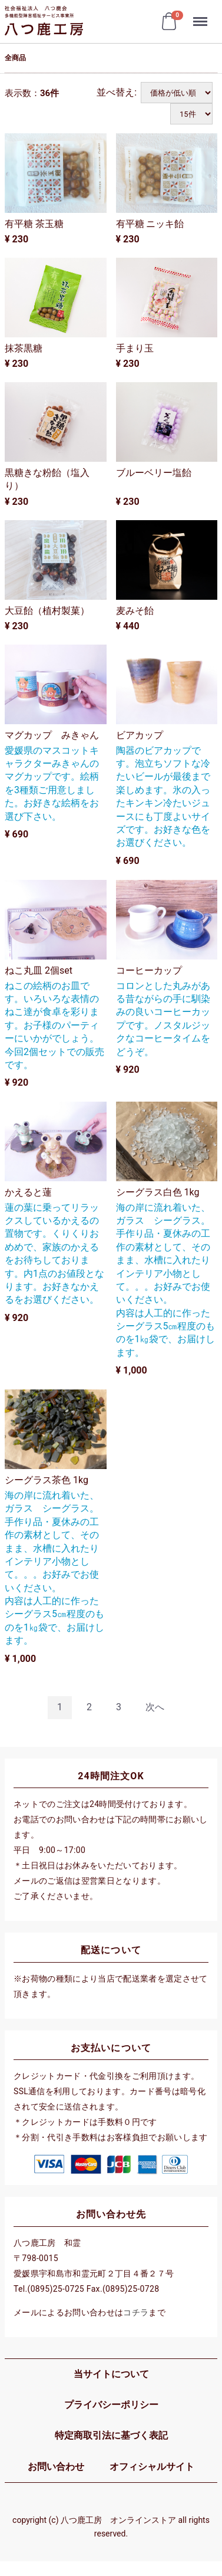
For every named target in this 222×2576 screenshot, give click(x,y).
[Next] (155, 1707)
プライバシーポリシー (111, 2404)
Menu (201, 15)
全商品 (15, 58)
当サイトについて (111, 2373)
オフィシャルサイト (152, 2466)
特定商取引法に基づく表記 (111, 2435)
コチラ (135, 2312)
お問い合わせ (56, 2466)
